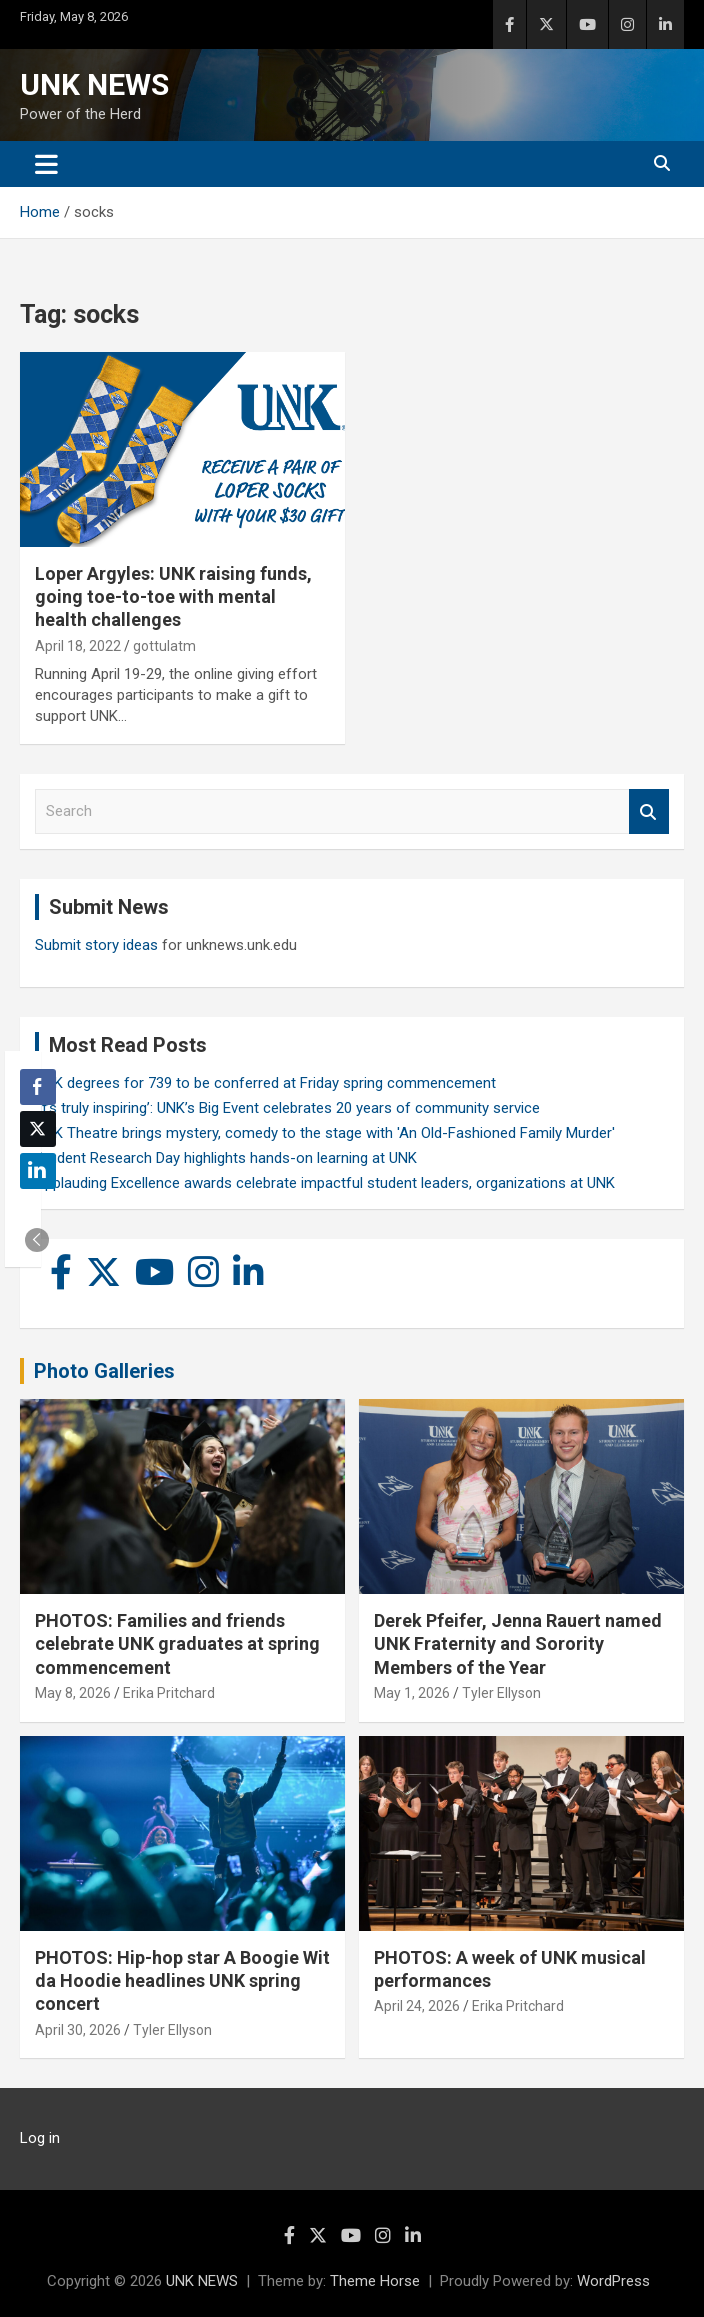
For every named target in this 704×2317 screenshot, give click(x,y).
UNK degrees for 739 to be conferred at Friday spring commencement (265, 1083)
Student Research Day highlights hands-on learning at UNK (226, 1158)
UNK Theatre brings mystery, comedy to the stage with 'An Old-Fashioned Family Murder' (325, 1133)
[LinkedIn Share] (38, 1171)
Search (649, 811)
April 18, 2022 (78, 646)
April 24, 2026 (417, 2006)
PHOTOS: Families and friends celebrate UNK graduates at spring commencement (177, 1644)
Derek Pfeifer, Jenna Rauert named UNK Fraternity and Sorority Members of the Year (518, 1644)
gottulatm (164, 646)
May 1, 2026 (412, 1693)
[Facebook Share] (38, 1087)
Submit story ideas (96, 945)
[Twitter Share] (38, 1129)
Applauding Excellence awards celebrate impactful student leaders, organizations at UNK (325, 1183)
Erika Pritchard (169, 1693)
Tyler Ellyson (501, 1693)
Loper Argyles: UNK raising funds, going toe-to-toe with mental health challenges (173, 597)
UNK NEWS (94, 84)
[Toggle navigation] (46, 164)
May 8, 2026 (73, 1693)
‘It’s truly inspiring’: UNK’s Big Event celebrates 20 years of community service (287, 1108)
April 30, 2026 (78, 2030)
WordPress (613, 2281)
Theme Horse (375, 2281)
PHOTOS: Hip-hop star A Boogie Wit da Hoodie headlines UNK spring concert (182, 1981)
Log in (40, 2138)
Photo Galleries (104, 1371)
